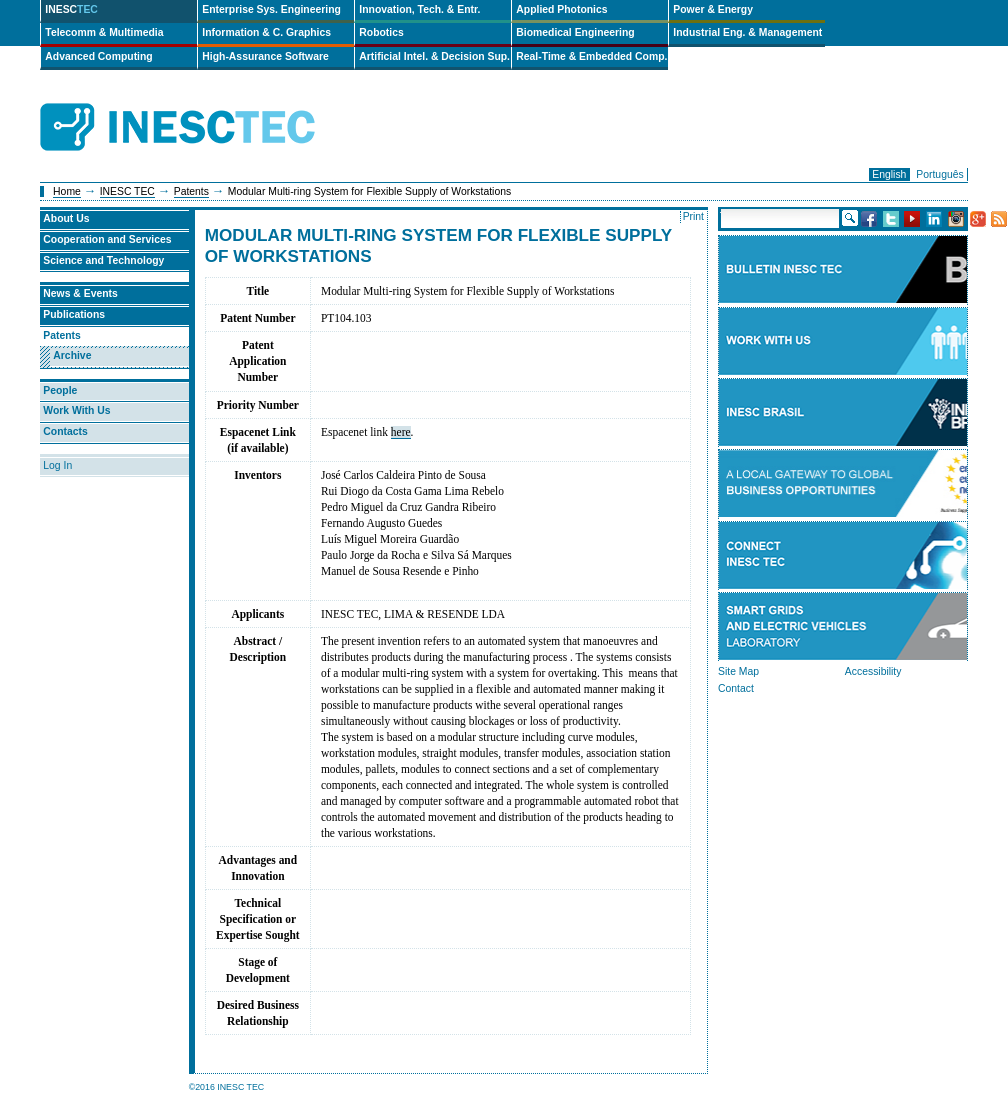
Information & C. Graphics (266, 32)
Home (67, 191)
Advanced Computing (98, 56)
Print (693, 216)
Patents (191, 191)
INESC (71, 9)
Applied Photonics (561, 9)
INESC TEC (127, 191)
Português (939, 174)
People (60, 390)
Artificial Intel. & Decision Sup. (434, 56)
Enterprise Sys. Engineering (271, 9)
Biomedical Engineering (575, 32)
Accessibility (873, 671)
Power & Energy (713, 9)
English (889, 174)
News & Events (80, 293)
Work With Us (76, 410)
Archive (72, 355)
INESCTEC (200, 105)
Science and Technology (103, 260)
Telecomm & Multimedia (104, 32)
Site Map (738, 671)
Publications (74, 314)
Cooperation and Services (107, 239)
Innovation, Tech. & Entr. (419, 9)
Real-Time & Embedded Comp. (591, 56)
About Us (66, 218)
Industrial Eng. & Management (747, 32)
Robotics (381, 32)
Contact (736, 688)
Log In (57, 465)
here (401, 432)
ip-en (367, 127)
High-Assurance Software (265, 56)
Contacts (65, 431)
